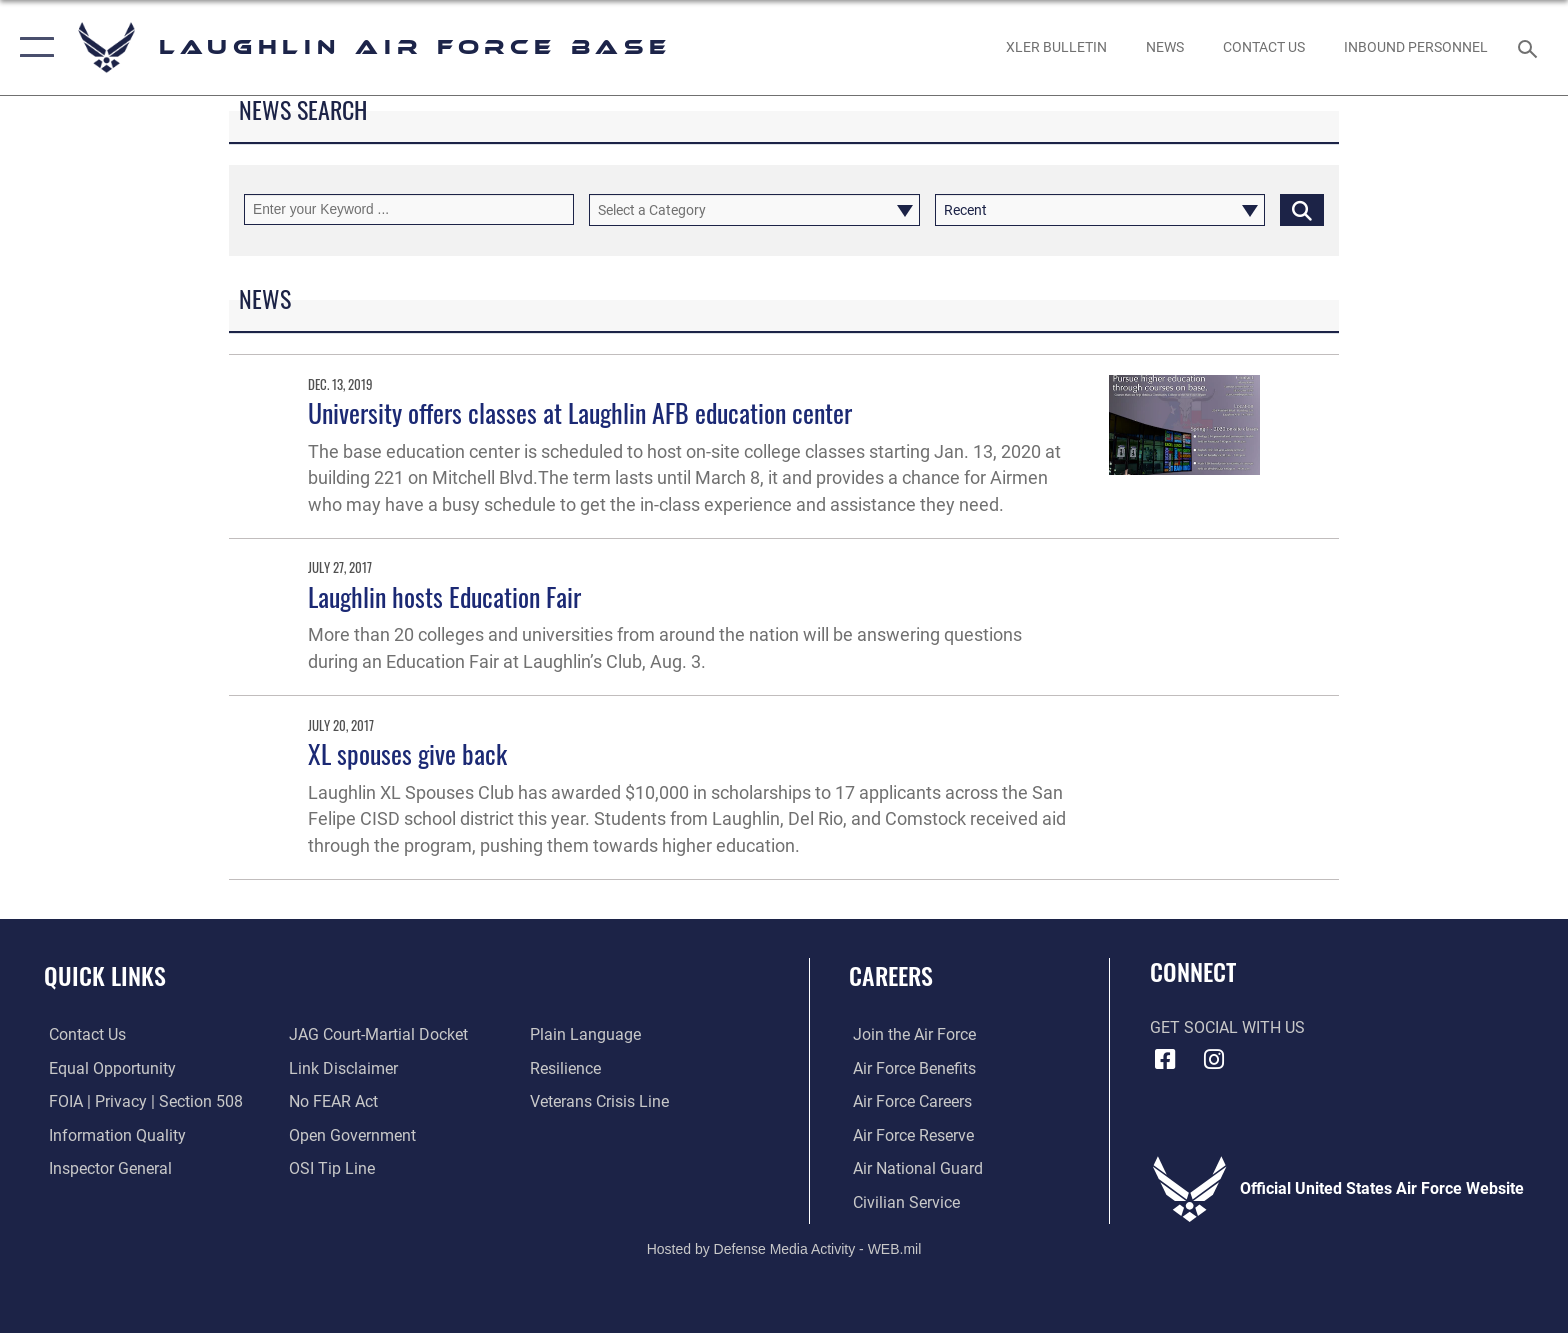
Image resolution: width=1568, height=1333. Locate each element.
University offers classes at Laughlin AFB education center (580, 412)
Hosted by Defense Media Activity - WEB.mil (784, 1248)
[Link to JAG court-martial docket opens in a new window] (377, 1034)
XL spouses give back (407, 753)
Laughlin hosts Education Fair (444, 596)
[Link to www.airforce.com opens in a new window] (910, 1034)
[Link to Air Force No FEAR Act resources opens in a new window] (332, 1101)
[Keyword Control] (409, 209)
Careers (891, 975)
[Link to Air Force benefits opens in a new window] (910, 1068)
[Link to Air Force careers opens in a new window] (908, 1101)
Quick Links (105, 975)
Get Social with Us (1227, 1027)
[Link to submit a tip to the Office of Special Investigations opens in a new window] (331, 1168)
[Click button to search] (1302, 209)
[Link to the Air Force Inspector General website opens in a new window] (105, 1168)
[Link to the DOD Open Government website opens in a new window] (351, 1134)
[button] (32, 47)
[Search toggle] (1530, 47)
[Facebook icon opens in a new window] (1165, 1060)
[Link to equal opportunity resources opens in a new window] (107, 1068)
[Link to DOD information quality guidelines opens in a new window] (112, 1134)
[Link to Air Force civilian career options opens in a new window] (902, 1201)
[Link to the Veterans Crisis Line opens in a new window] (600, 1101)
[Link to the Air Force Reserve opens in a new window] (909, 1134)
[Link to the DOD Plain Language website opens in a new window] (586, 1034)
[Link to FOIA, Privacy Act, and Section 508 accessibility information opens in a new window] (141, 1101)
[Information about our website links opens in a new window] (342, 1068)
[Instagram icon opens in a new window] (1214, 1060)
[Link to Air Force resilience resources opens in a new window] (566, 1068)
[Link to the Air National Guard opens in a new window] (914, 1168)
